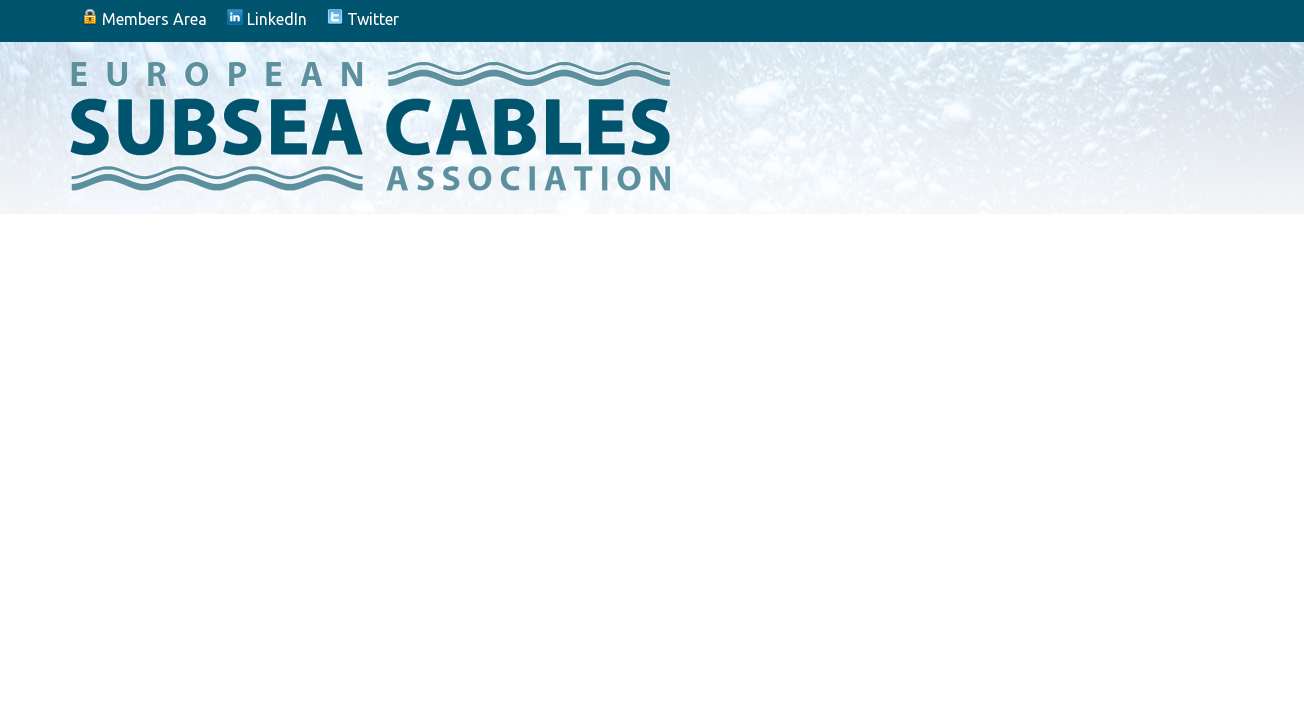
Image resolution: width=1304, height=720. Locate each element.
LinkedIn (267, 18)
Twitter (363, 18)
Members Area (144, 18)
